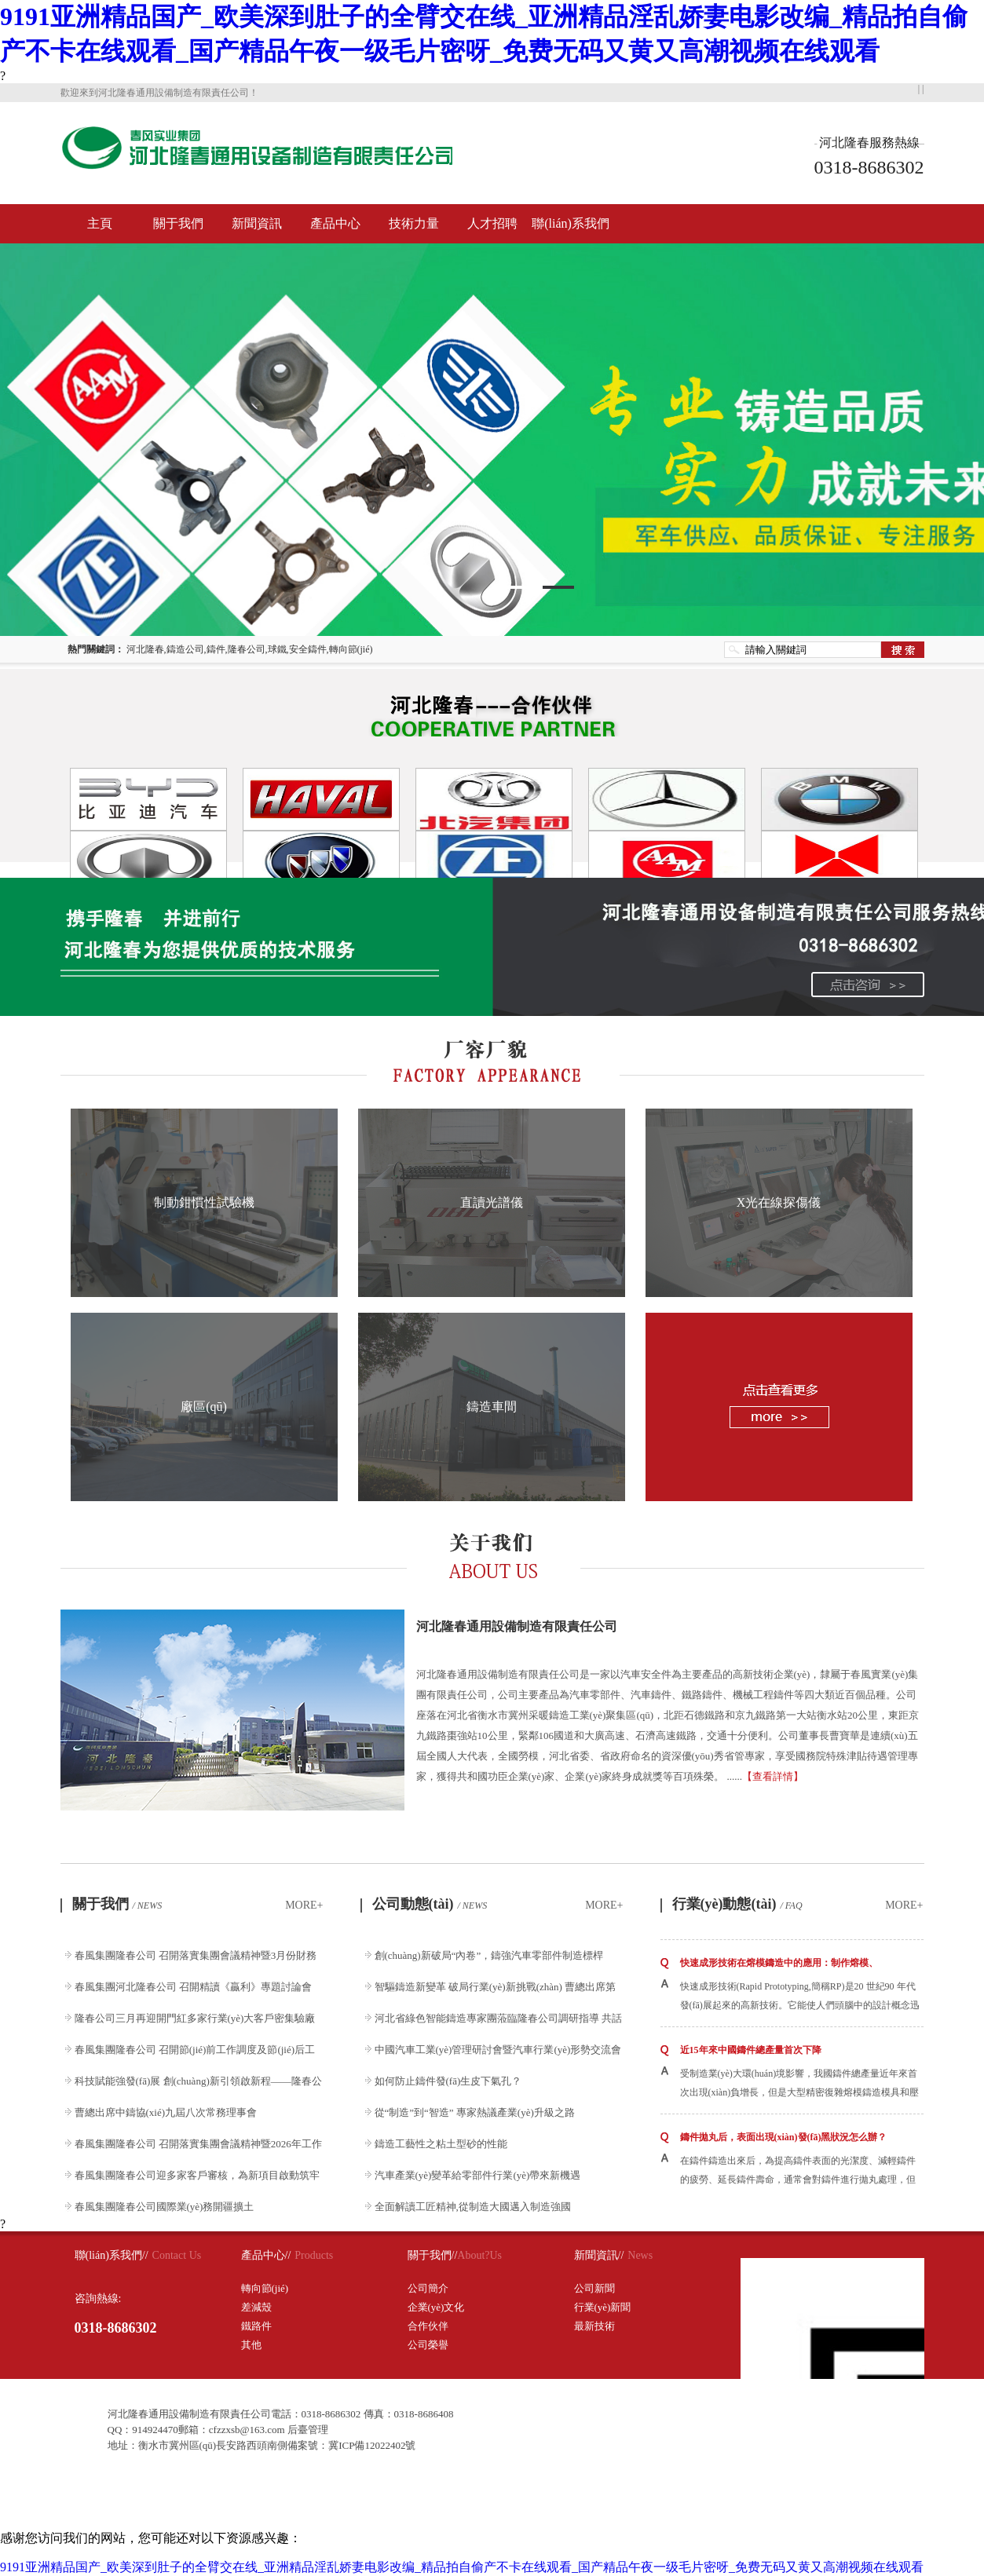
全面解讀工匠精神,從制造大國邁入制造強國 (473, 2206)
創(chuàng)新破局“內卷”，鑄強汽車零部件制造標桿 (489, 1955)
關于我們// (433, 2255)
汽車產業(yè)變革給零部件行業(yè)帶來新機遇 (478, 2175)
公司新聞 (594, 2288)
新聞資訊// (599, 2255)
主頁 (99, 223)
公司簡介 (428, 2288)
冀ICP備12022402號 (371, 2445)
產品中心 (335, 223)
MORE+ (304, 1905)
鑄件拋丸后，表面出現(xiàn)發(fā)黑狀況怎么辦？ (783, 2137)
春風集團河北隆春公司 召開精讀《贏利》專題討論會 (193, 1987)
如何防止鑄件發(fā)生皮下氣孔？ (448, 2081)
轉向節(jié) (265, 2288)
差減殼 (256, 2307)
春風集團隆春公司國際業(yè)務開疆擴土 (164, 2206)
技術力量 (414, 223)
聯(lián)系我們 (570, 223)
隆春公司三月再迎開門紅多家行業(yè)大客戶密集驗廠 (195, 2018)
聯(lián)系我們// (111, 2255)
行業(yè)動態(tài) (737, 1904)
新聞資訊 (257, 223)
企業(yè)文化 (436, 2307)
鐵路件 (256, 2326)
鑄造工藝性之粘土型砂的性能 (441, 2144)
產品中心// (266, 2255)
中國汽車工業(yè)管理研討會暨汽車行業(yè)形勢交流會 (498, 2049)
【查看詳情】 (772, 1776)
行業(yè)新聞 (602, 2307)
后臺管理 (307, 2429)
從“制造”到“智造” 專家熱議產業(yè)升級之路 (475, 2112)
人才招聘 (492, 223)
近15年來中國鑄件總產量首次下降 (750, 2049)
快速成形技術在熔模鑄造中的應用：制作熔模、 (779, 1962)
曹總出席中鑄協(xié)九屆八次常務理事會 (166, 2112)
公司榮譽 (428, 2345)
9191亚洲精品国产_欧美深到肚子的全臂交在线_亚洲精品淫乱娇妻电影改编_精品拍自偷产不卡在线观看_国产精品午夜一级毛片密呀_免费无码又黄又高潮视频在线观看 (462, 2567)
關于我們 (178, 223)
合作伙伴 (428, 2326)
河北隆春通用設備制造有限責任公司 (516, 1626)
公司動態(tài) (430, 1904)
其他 (251, 2345)
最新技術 (594, 2326)
